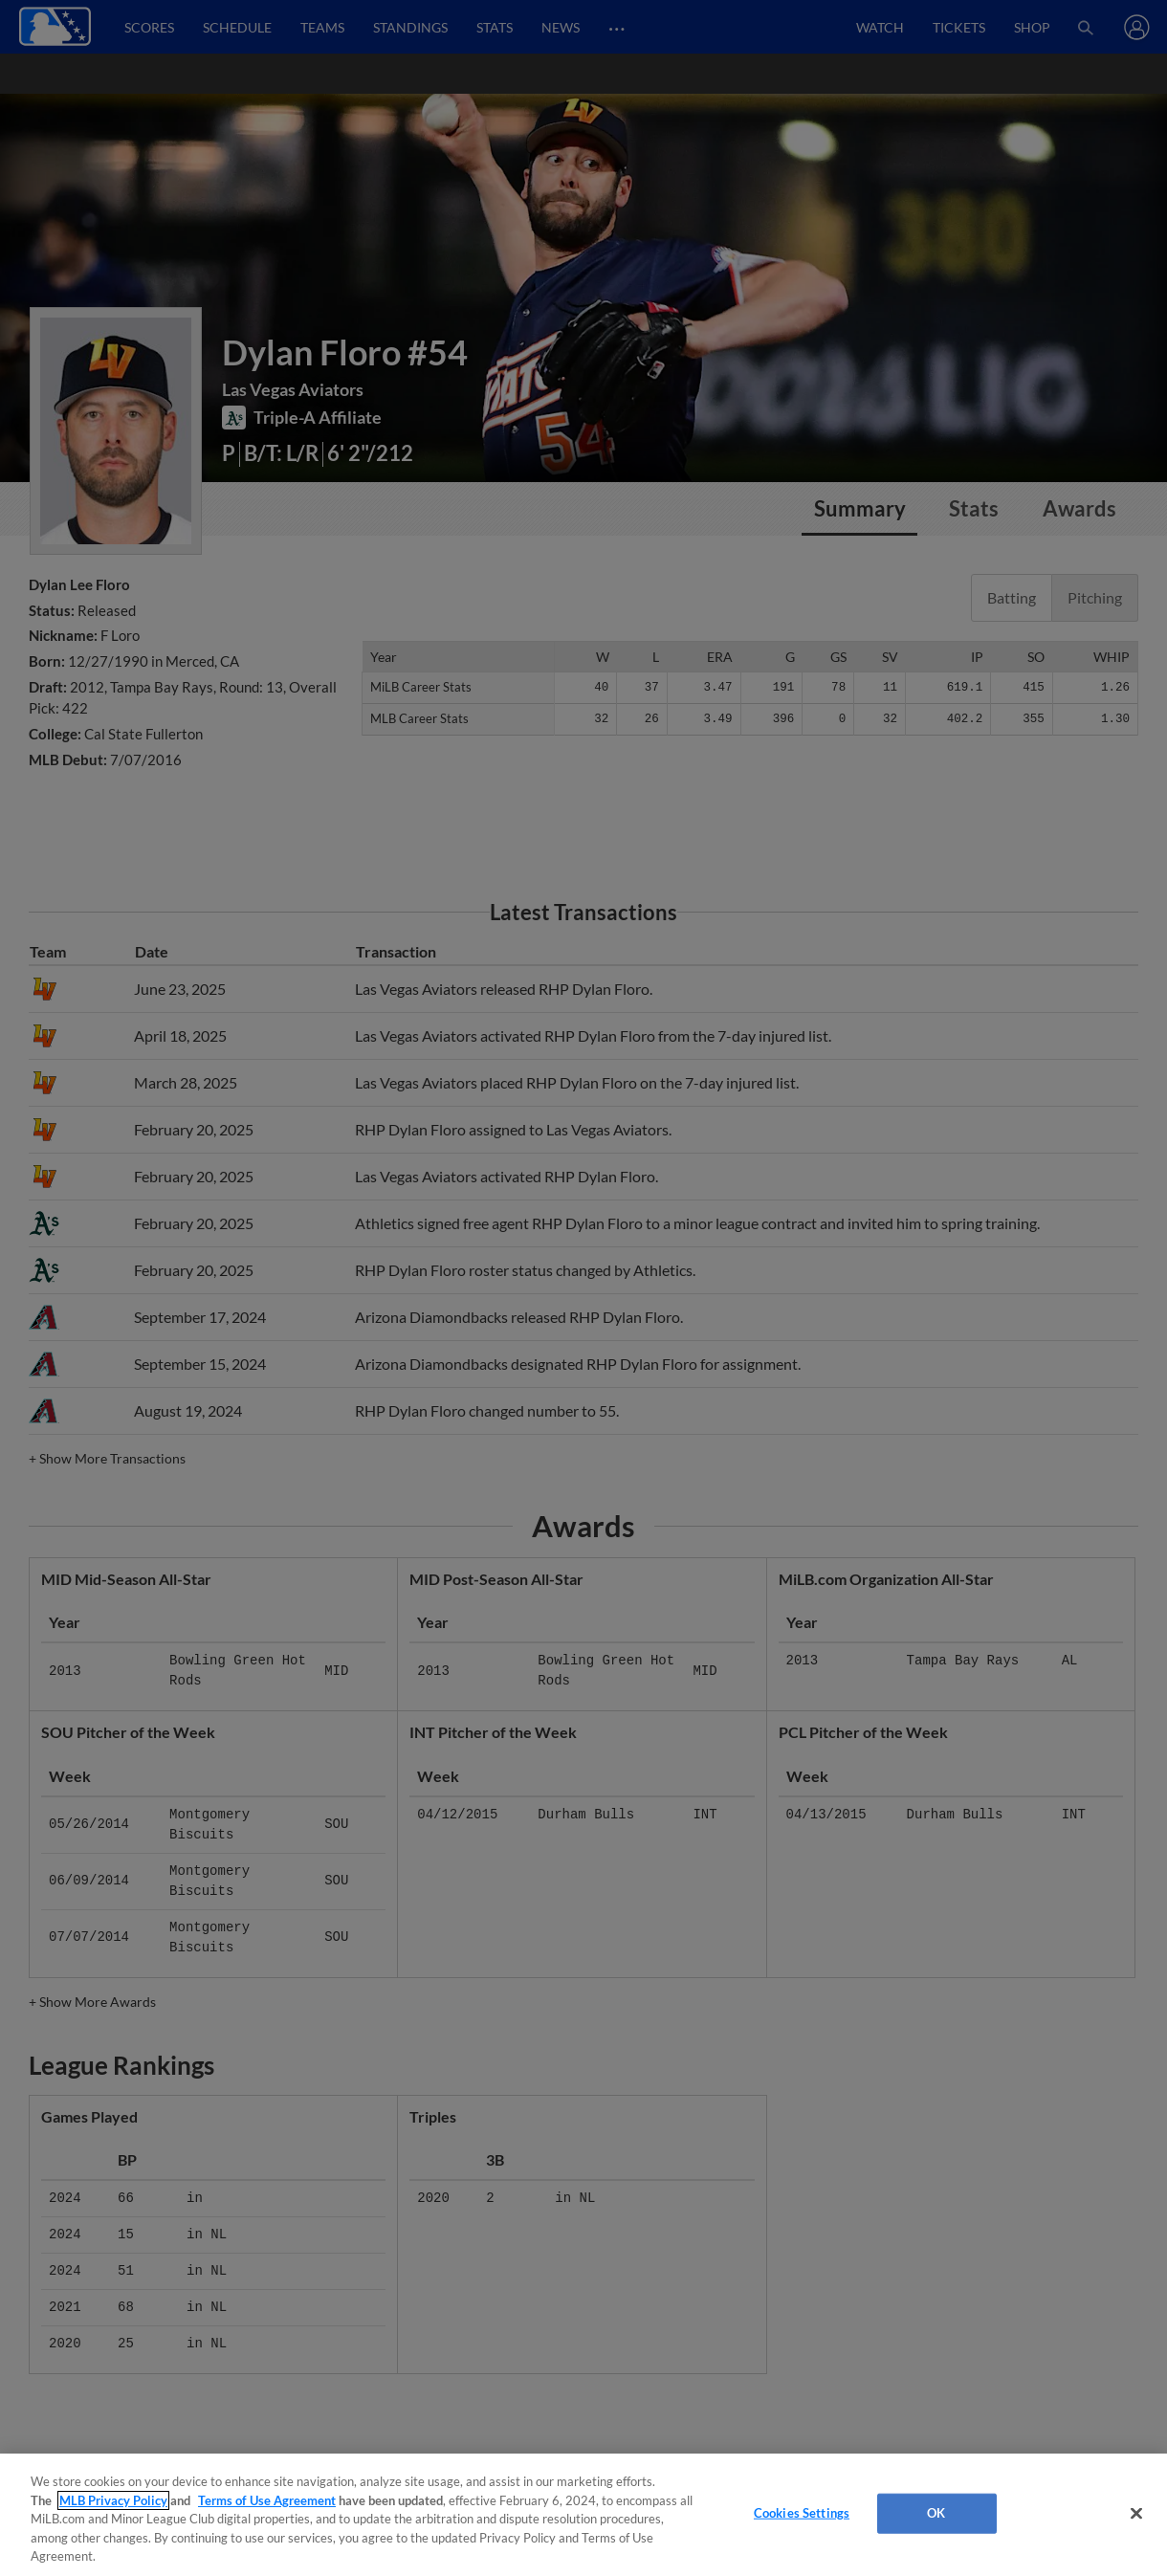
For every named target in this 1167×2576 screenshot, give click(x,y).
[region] (583, 2515)
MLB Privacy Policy (113, 2500)
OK (936, 2513)
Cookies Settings (801, 2513)
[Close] (1136, 2514)
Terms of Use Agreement (267, 2500)
